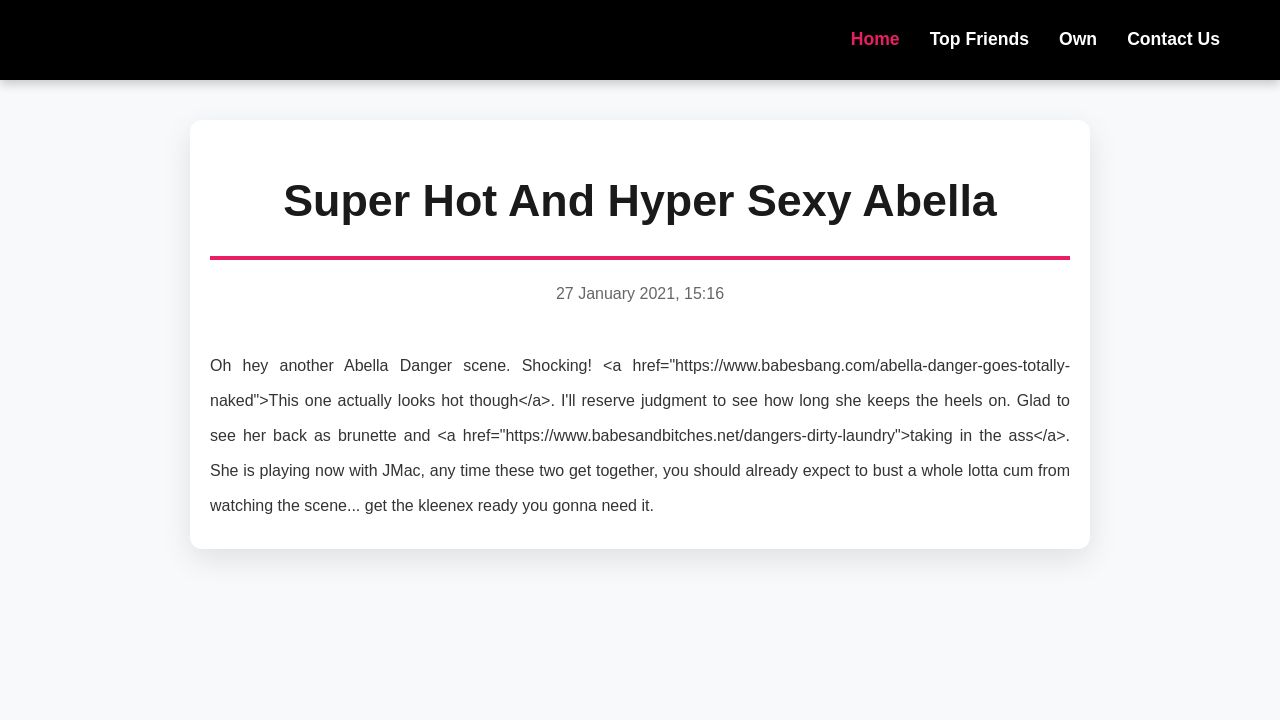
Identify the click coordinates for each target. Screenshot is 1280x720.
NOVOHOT (160, 40)
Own (1078, 39)
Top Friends (979, 39)
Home (875, 39)
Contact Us (1173, 39)
